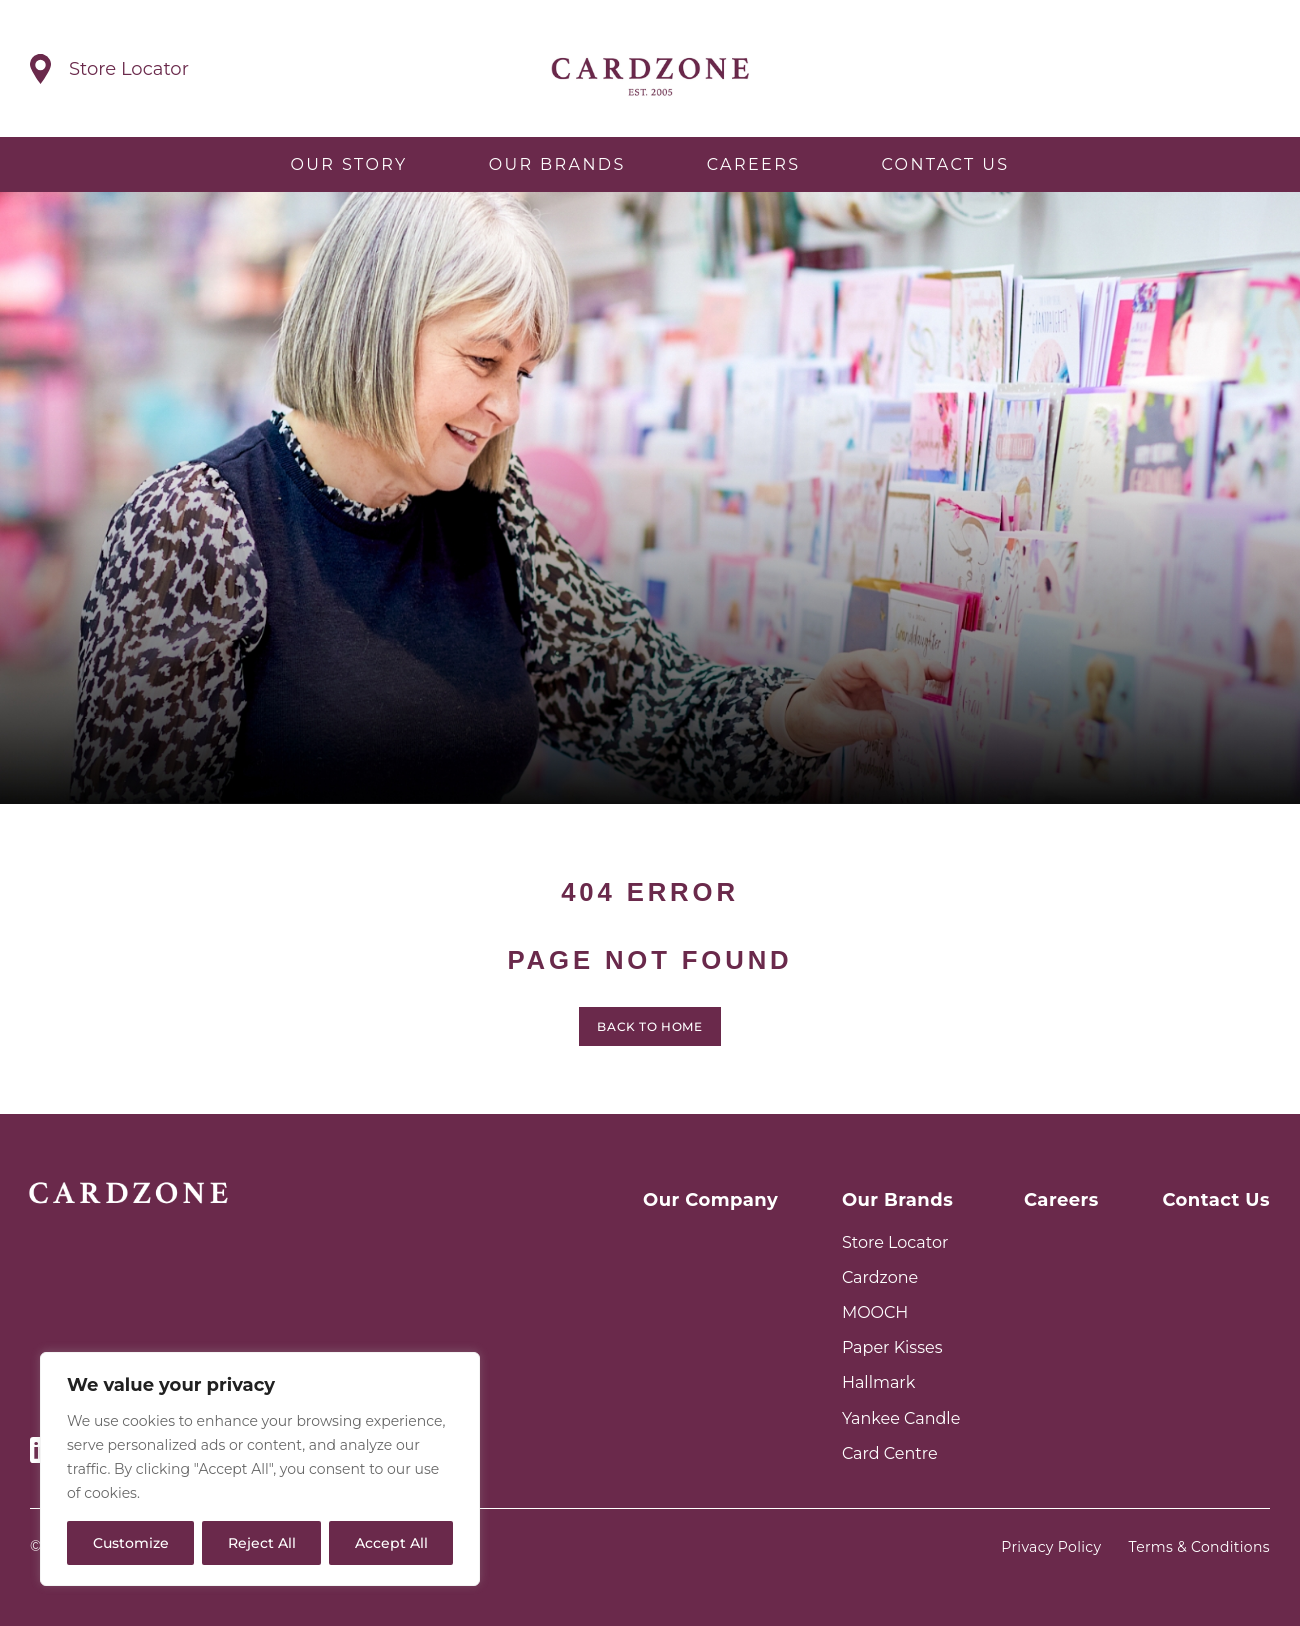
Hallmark (878, 1382)
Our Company (710, 1200)
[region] (260, 1469)
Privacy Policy (1051, 1547)
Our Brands (557, 164)
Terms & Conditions (1199, 1547)
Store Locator (895, 1242)
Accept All (391, 1543)
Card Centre (890, 1453)
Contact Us (945, 164)
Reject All (262, 1543)
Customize (131, 1543)
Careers (754, 164)
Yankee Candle (901, 1418)
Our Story (348, 164)
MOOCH (875, 1312)
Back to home (649, 1032)
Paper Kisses (892, 1347)
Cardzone (880, 1277)
